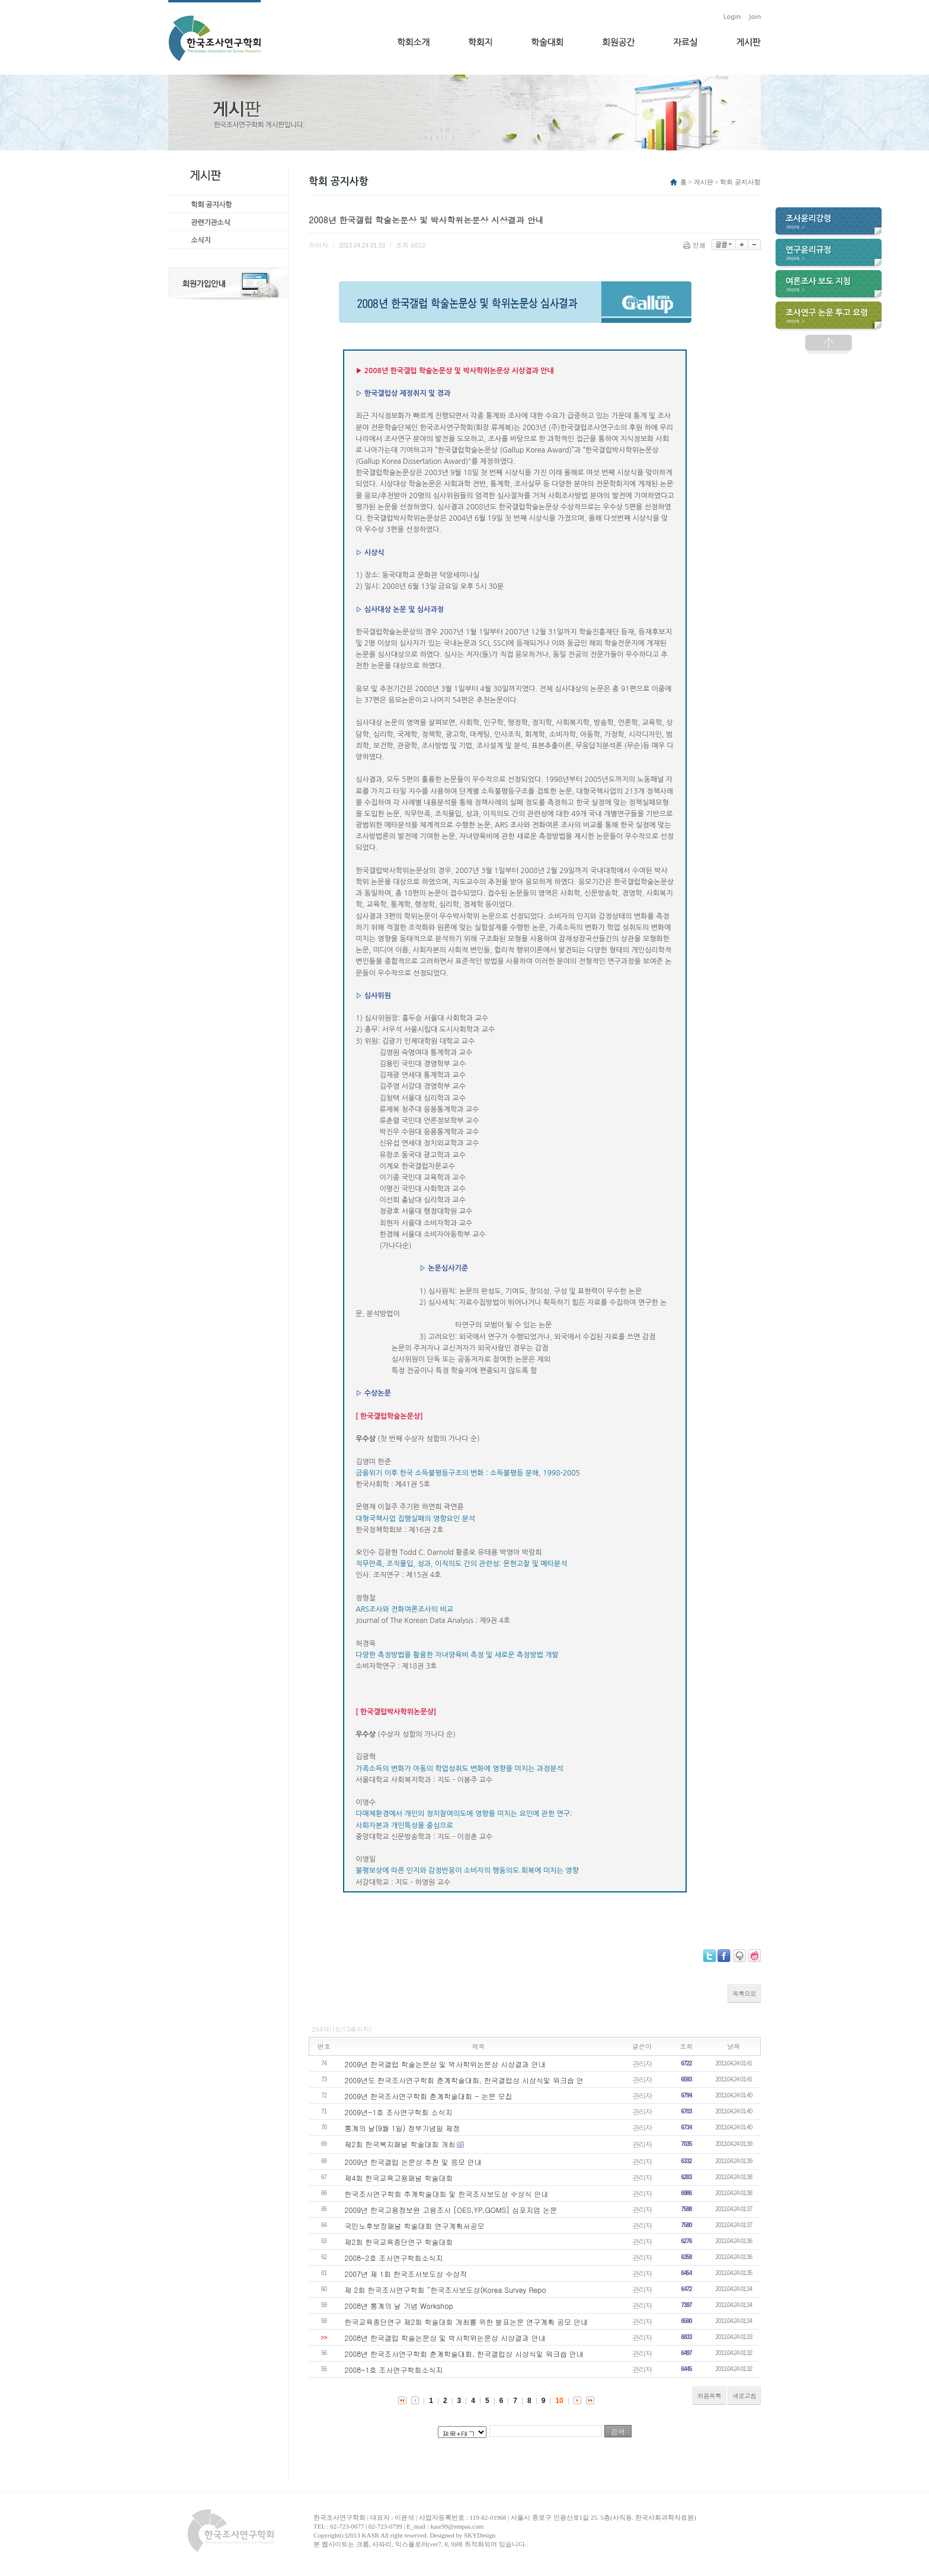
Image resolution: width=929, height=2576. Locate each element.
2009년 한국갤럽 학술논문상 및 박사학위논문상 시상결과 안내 (445, 2064)
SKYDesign (479, 2535)
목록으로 (744, 1993)
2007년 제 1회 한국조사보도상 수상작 (406, 2274)
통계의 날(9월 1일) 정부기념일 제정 (402, 2128)
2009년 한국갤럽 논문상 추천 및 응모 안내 (413, 2162)
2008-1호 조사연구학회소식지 (394, 2370)
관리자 (642, 2063)
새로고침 (744, 2395)
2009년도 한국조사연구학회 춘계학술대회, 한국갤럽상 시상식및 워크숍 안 (464, 2080)
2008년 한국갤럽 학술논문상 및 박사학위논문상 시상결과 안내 (445, 2338)
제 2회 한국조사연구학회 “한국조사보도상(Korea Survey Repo (445, 2290)
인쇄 (695, 244)
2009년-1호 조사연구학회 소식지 (399, 2112)
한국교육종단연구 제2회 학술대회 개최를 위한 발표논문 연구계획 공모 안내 (466, 2322)
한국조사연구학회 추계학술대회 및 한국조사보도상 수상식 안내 (447, 2194)
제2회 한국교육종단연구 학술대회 (399, 2242)
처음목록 (709, 2395)
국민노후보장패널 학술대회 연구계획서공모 (415, 2226)
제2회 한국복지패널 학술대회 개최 (400, 2144)
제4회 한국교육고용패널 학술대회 (399, 2178)
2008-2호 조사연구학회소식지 (394, 2258)
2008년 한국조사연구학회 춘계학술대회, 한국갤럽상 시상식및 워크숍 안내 (464, 2354)
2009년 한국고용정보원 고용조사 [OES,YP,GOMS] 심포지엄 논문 (451, 2210)
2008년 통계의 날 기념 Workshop (399, 2306)
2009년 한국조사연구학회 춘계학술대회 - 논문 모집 (428, 2096)
